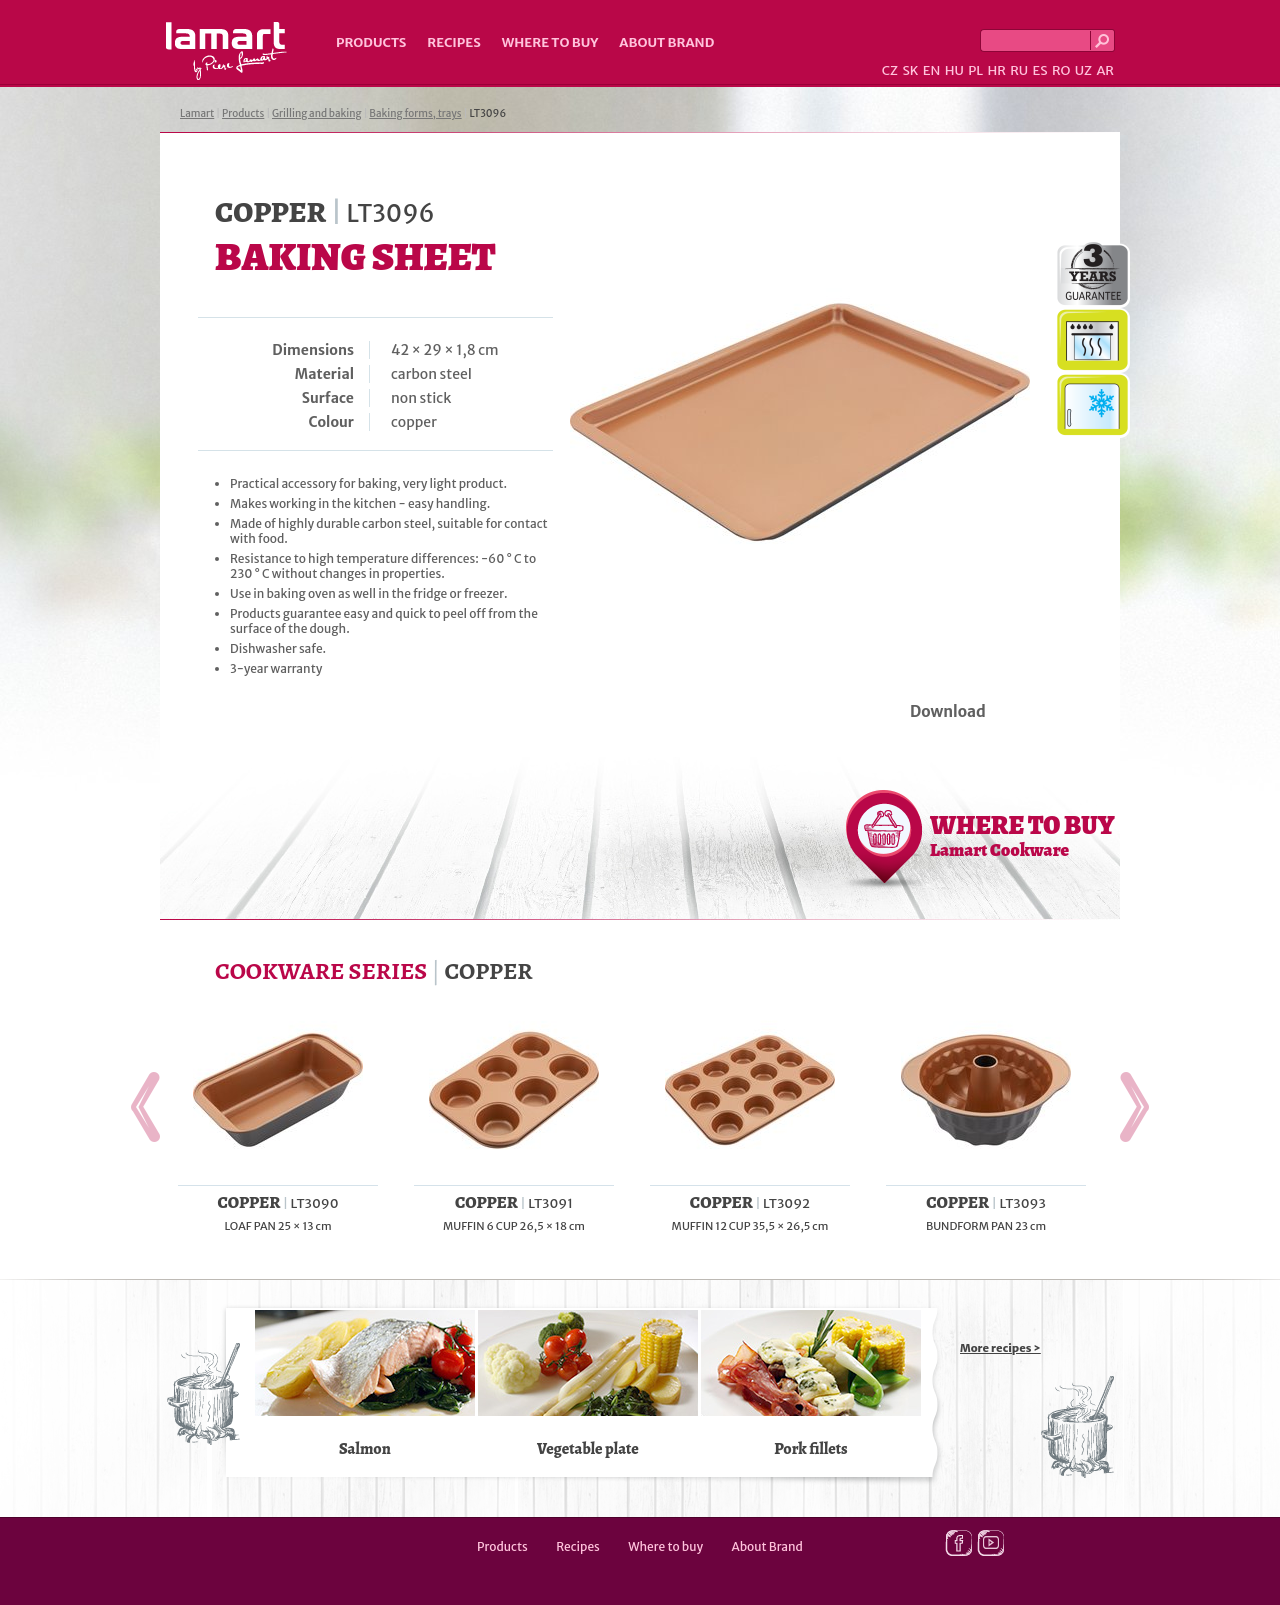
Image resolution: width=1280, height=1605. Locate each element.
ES (1040, 70)
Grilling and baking (317, 113)
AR (1105, 70)
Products (371, 42)
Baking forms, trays (415, 113)
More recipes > (1000, 1348)
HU (954, 70)
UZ (1083, 70)
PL (975, 70)
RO (1061, 70)
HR (996, 70)
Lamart (226, 51)
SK (910, 70)
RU (1019, 70)
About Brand (666, 42)
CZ (890, 70)
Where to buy (550, 42)
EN (932, 70)
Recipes (453, 42)
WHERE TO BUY (1022, 835)
